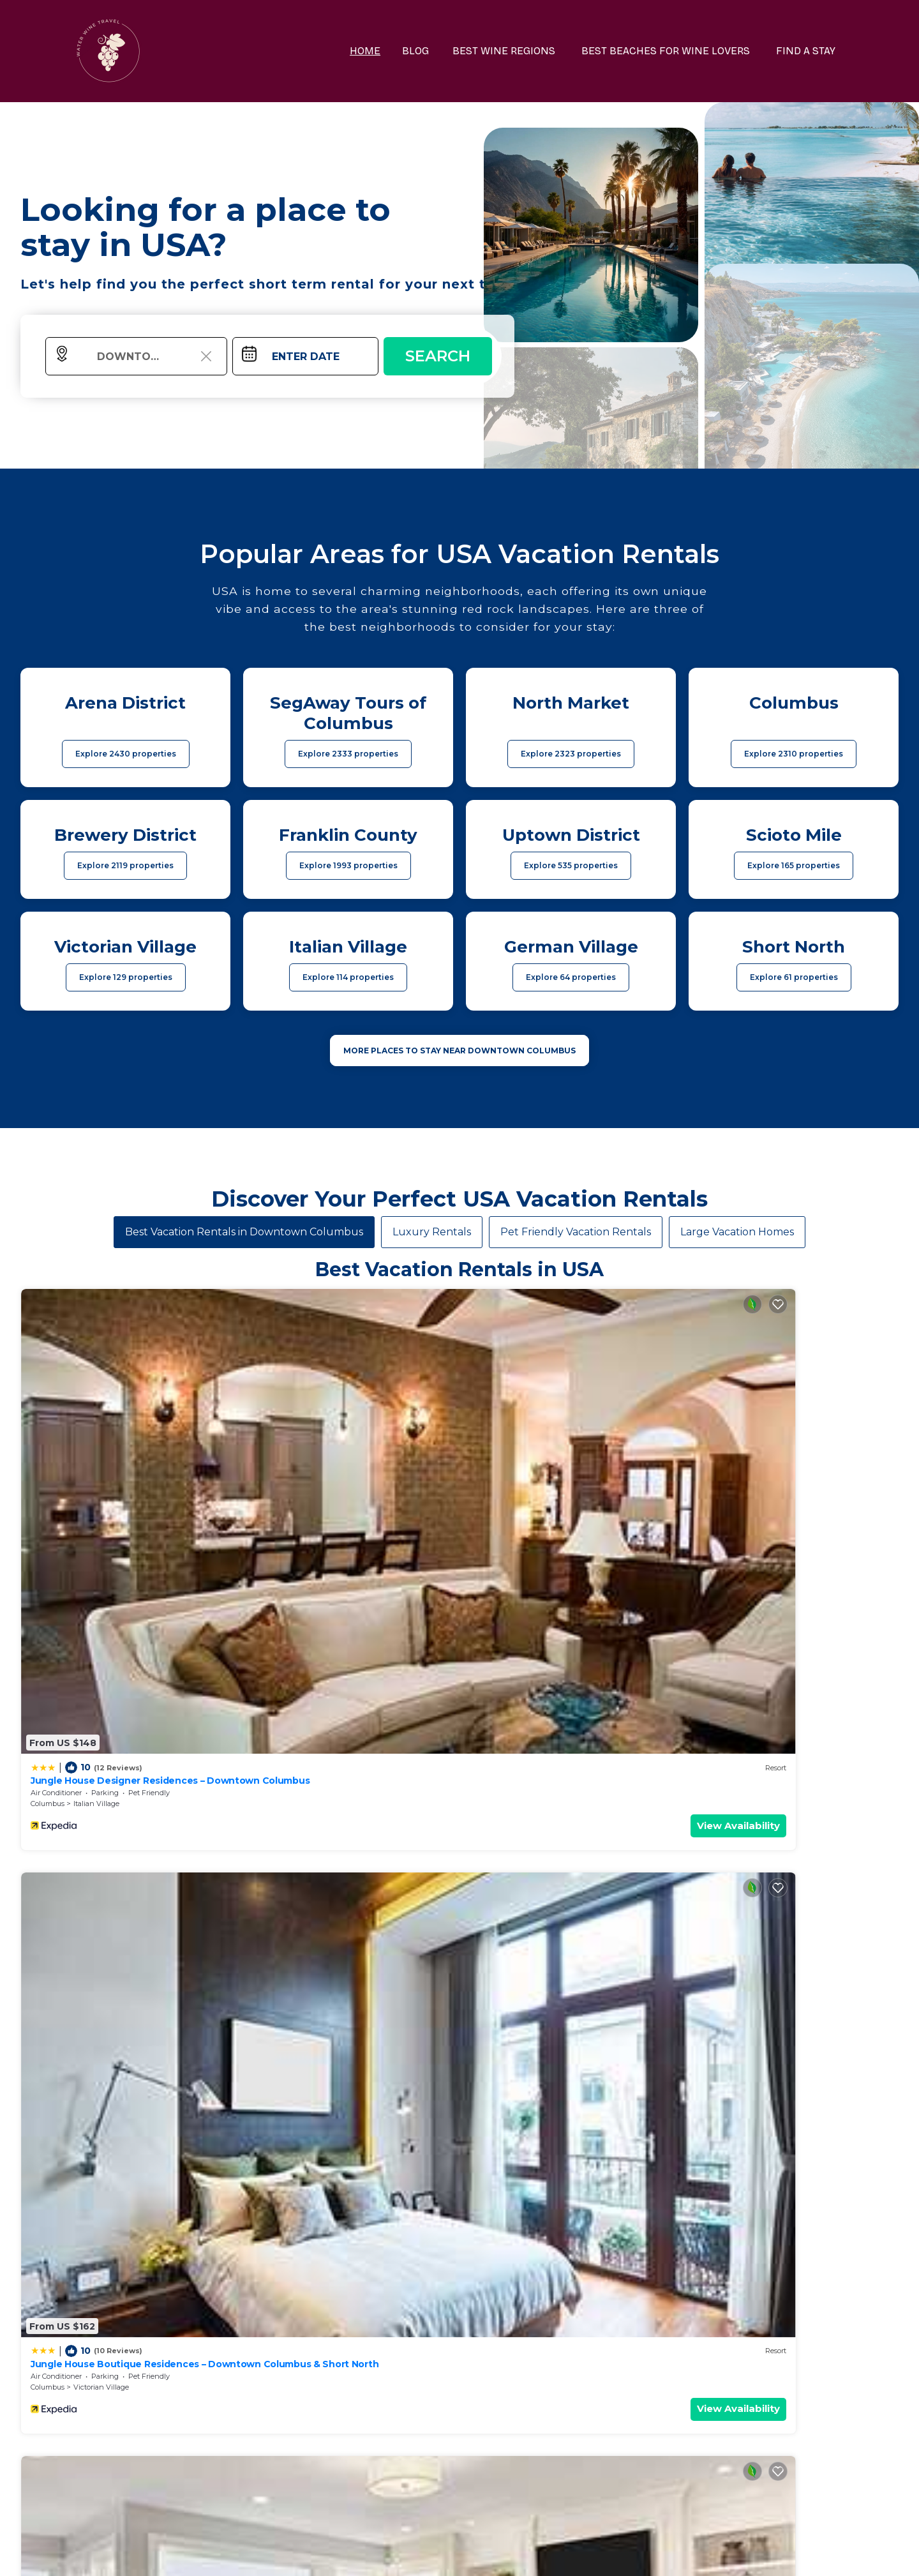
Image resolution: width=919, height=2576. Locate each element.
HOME (390, 51)
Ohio (260, 1711)
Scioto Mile (534, 1711)
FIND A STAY (809, 51)
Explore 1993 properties (348, 865)
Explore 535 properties (571, 865)
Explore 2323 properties (571, 753)
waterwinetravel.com (272, 2553)
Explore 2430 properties (125, 753)
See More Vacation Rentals (459, 1800)
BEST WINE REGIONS (521, 51)
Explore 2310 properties (793, 753)
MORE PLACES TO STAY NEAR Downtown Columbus (459, 1050)
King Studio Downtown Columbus (107, 1688)
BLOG (437, 51)
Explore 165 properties (793, 865)
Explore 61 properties (794, 977)
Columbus (47, 1465)
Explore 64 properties (571, 977)
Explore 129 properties (125, 977)
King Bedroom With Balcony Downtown (564, 1688)
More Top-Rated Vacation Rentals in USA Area (459, 2348)
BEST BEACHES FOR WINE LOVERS (676, 51)
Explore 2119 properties (125, 865)
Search (437, 356)
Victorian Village (322, 1465)
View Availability (175, 1488)
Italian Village (96, 1465)
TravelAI (493, 2553)
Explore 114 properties (348, 977)
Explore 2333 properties (348, 753)
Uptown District (100, 1711)
